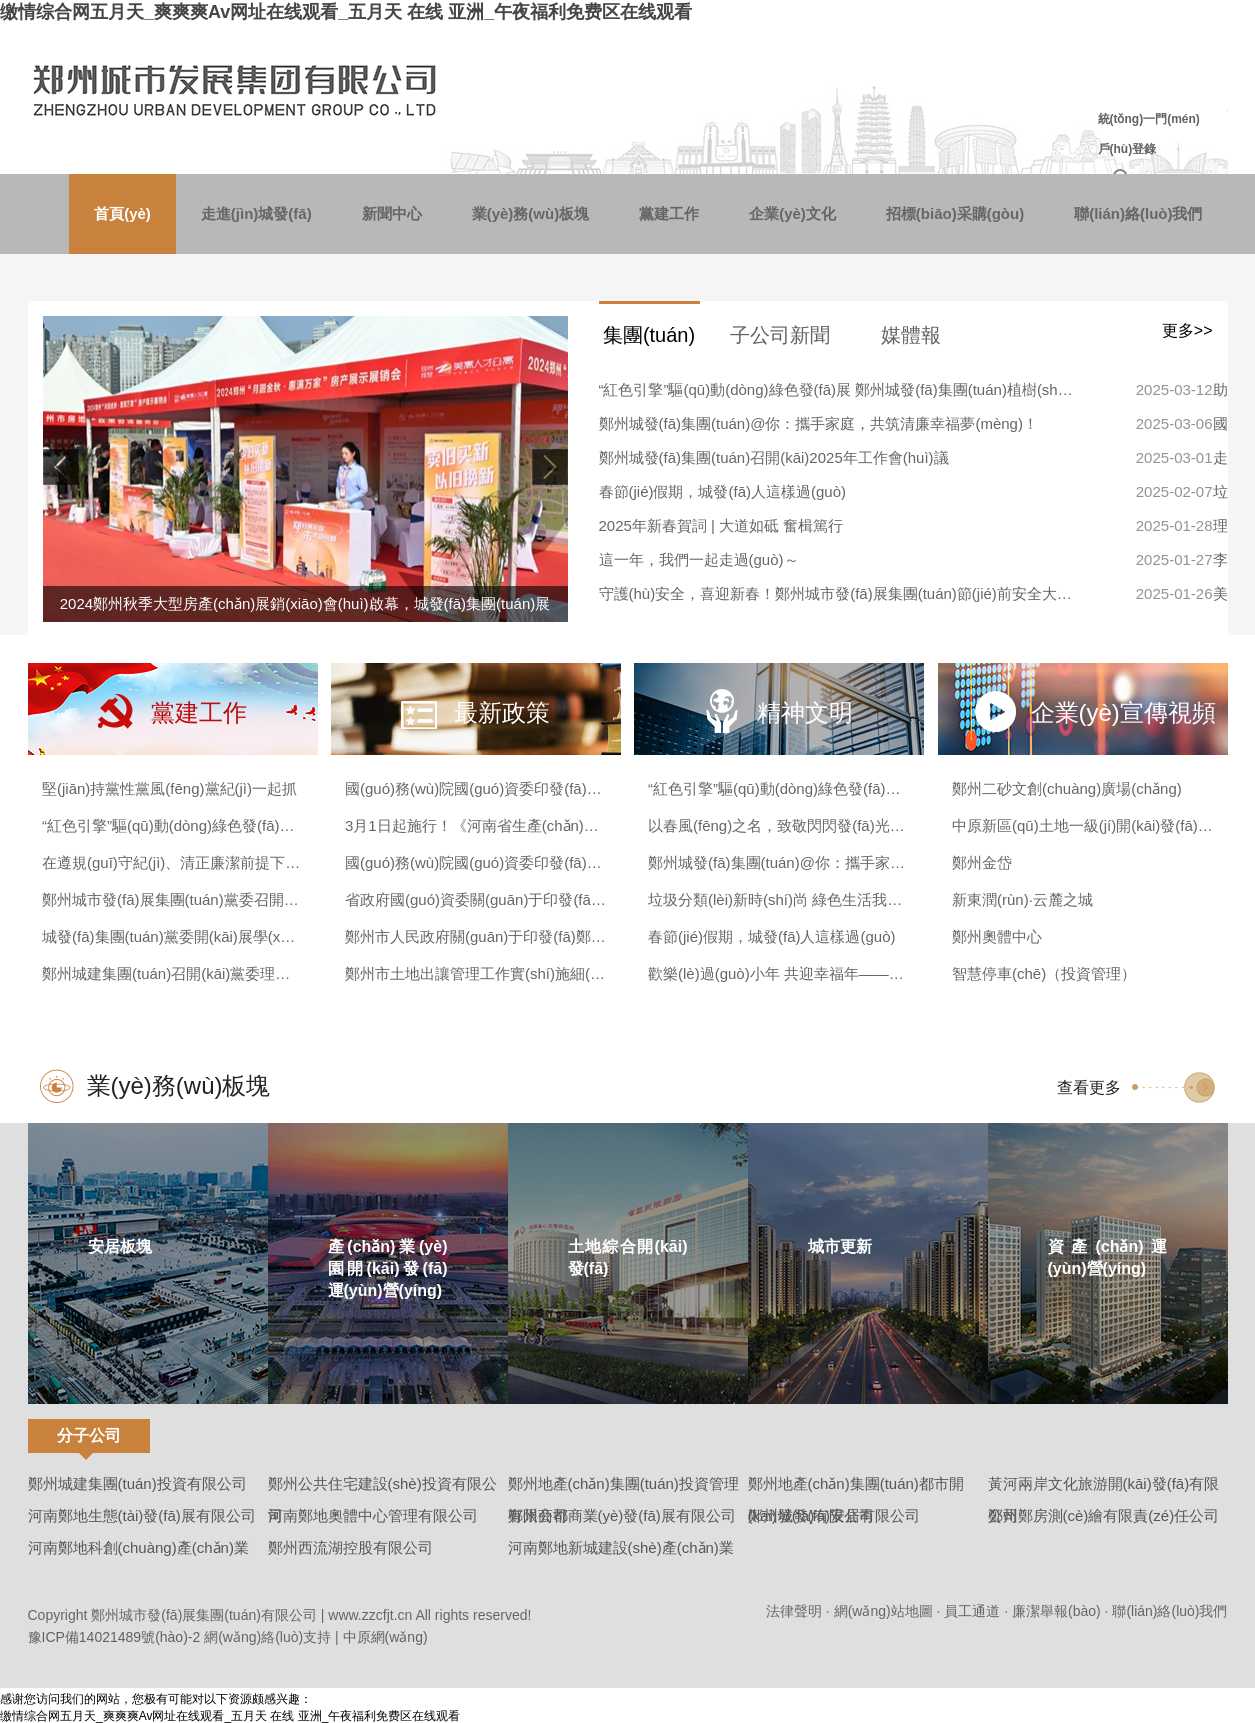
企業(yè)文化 (792, 213)
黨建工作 (669, 213)
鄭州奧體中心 (997, 936)
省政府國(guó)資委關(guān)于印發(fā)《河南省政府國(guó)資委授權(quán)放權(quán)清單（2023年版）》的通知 (475, 899)
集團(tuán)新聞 (649, 343)
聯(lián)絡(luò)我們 (1138, 213)
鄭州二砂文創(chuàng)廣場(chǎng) (1067, 788)
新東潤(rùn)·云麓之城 (1022, 899)
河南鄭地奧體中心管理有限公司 (373, 1515)
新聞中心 (392, 213)
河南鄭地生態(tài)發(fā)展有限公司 (142, 1515)
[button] (548, 467)
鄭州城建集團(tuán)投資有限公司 (137, 1483)
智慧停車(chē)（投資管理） (1044, 973)
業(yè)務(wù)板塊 (531, 213)
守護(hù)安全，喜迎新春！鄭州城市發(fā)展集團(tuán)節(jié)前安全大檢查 (839, 593)
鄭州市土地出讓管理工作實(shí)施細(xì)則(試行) (475, 973)
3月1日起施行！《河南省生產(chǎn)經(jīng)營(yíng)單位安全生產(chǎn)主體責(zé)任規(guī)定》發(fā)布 (475, 825)
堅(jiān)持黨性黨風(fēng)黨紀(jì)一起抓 (169, 788)
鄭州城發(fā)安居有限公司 (834, 1515)
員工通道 (972, 1611)
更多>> (1187, 330)
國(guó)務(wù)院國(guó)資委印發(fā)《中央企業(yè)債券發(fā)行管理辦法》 (475, 862)
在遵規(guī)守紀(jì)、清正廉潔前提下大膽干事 (172, 862)
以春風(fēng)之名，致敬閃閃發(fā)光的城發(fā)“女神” (778, 825)
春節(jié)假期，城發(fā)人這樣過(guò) (772, 936)
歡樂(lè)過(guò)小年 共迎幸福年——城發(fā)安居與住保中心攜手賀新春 (778, 973)
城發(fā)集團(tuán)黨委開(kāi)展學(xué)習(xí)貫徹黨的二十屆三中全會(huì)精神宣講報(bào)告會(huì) (172, 936)
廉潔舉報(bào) (1056, 1611)
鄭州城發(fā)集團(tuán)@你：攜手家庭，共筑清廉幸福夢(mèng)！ (818, 423)
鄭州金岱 (982, 862)
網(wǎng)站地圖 (883, 1611)
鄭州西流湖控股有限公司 (350, 1547)
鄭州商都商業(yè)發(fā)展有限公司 (622, 1515)
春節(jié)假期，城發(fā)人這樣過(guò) (723, 491)
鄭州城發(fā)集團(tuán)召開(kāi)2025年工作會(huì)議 (774, 457)
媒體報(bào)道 (911, 343)
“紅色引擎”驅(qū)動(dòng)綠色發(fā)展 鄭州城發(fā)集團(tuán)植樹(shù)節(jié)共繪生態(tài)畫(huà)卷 (839, 389)
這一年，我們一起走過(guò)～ (699, 559)
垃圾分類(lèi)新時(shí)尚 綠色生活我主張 (778, 899)
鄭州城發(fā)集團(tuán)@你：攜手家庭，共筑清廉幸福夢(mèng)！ (778, 862)
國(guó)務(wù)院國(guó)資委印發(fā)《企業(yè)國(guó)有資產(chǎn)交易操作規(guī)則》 (475, 788)
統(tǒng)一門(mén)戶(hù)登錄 (1149, 134)
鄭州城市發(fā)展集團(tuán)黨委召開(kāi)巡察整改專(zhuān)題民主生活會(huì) (172, 899)
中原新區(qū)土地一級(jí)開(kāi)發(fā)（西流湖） (1082, 825)
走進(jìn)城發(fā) (256, 213)
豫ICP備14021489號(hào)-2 (114, 1637)
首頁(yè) (122, 213)
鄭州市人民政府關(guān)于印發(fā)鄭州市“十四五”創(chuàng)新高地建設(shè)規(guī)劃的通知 (475, 936)
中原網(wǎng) (385, 1637)
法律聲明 (794, 1611)
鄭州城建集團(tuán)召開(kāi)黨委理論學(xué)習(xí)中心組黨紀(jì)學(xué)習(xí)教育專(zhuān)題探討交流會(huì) (172, 973)
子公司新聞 (780, 335)
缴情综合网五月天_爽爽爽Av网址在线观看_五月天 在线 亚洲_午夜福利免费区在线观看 (346, 12)
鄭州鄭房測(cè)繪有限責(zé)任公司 (1104, 1515)
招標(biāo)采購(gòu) (955, 213)
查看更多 (1089, 1087)
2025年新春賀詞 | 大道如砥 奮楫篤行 (721, 525)
